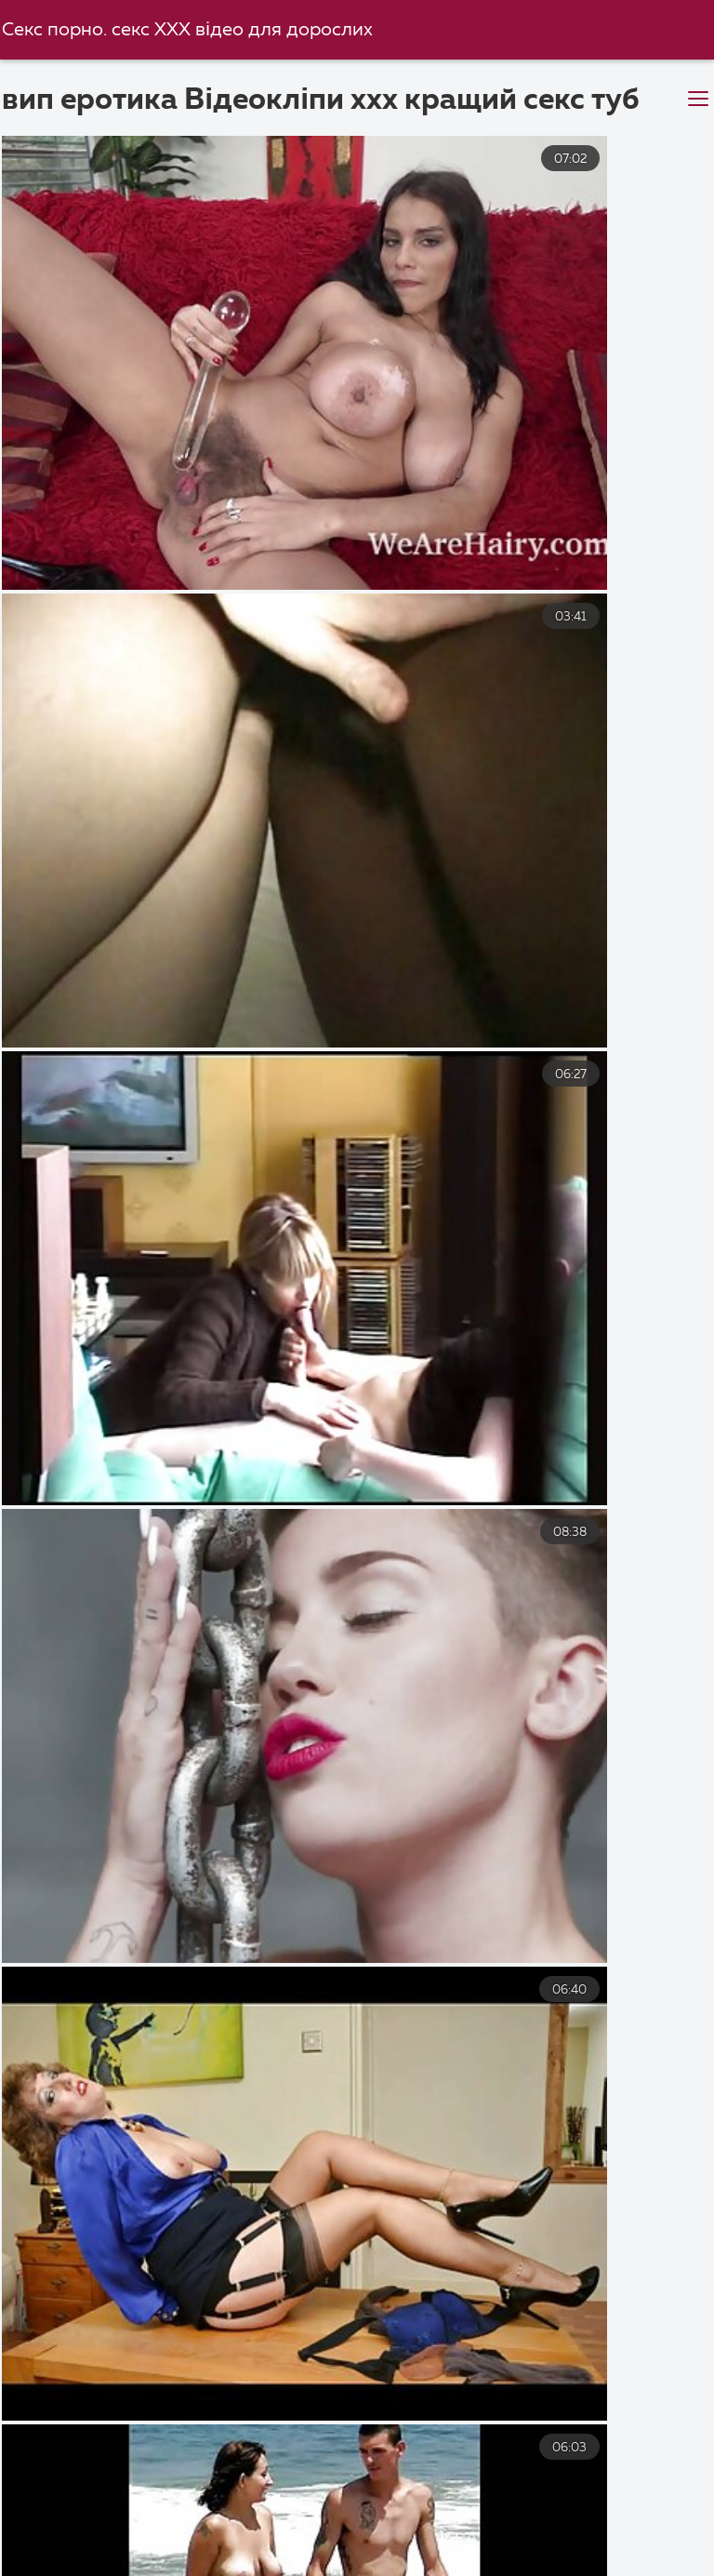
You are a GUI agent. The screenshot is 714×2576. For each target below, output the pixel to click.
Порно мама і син (77, 2504)
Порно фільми (600, 2504)
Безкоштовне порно (422, 2504)
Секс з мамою (245, 2504)
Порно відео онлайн (527, 2563)
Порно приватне (190, 2563)
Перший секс (108, 2544)
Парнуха (44, 2563)
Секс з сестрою (644, 2523)
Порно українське (589, 2544)
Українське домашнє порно (444, 2523)
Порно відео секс (273, 2544)
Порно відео (253, 2523)
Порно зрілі (428, 2544)
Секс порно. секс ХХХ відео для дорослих (192, 30)
